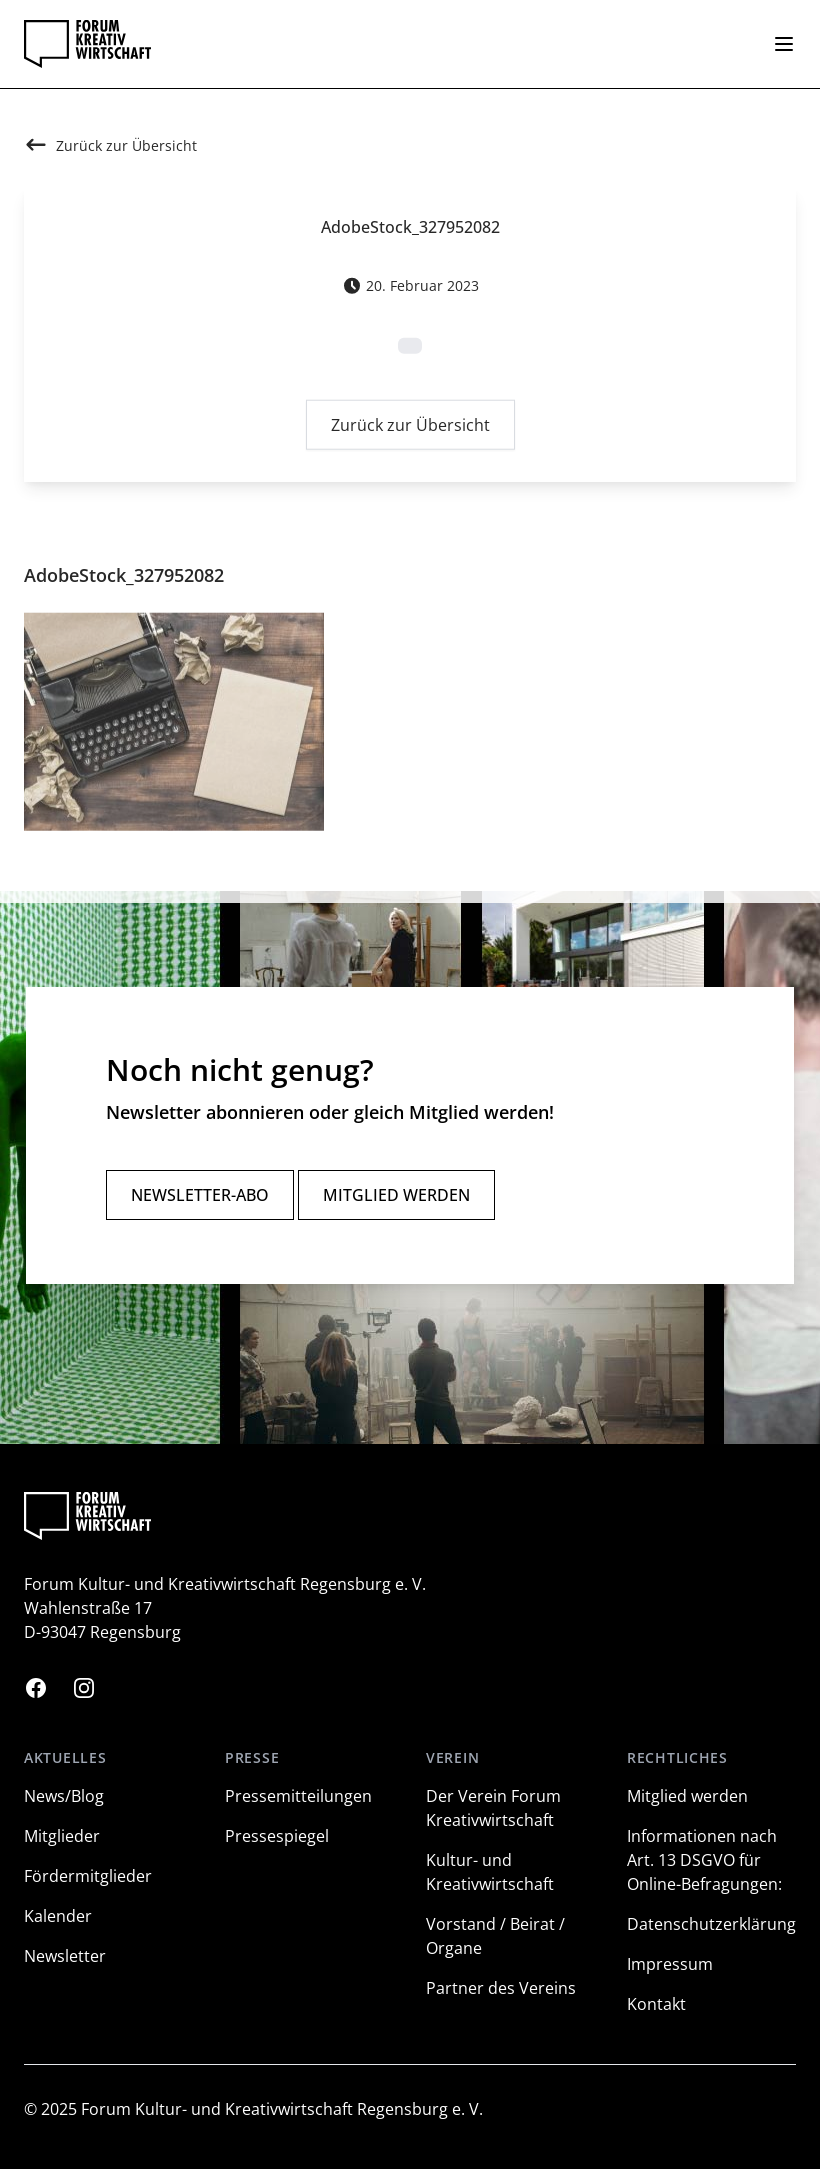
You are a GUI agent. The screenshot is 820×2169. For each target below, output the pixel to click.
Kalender (58, 1916)
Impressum (670, 1964)
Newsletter (65, 1956)
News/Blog (64, 1796)
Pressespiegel (277, 1836)
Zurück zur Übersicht (410, 429)
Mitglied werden (396, 1195)
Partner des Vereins (501, 1988)
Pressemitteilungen (298, 1796)
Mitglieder (62, 1836)
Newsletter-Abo (200, 1195)
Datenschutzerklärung (711, 1924)
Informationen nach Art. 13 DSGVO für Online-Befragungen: (704, 1860)
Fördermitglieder (88, 1876)
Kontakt (656, 2004)
